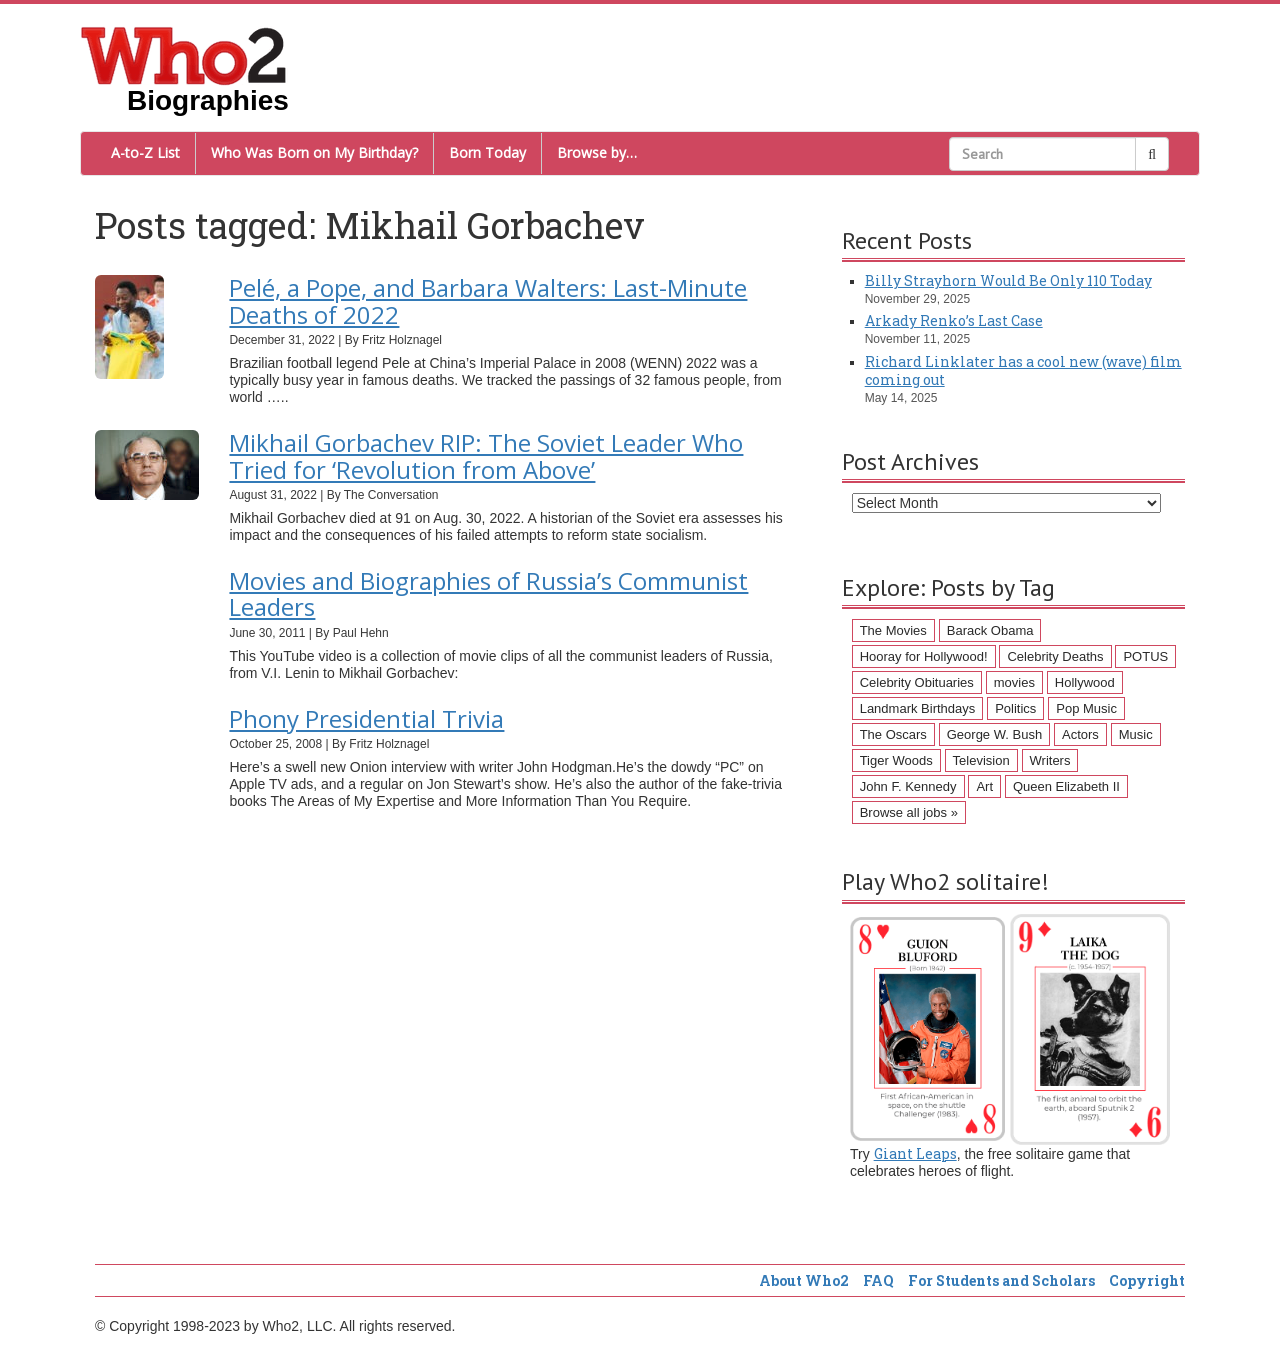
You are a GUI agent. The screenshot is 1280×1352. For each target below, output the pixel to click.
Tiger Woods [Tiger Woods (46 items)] (896, 760)
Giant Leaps (915, 1153)
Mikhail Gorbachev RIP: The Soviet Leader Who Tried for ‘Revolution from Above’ (486, 455)
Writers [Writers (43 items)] (1050, 760)
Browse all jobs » (909, 812)
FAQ (878, 1280)
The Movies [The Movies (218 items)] (893, 630)
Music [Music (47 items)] (1136, 734)
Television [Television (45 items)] (981, 760)
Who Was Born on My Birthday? (314, 152)
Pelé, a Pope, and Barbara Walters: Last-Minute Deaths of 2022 (488, 300)
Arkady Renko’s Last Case (954, 320)
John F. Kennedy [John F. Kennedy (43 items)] (908, 786)
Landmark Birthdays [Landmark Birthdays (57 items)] (918, 708)
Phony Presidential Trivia (366, 718)
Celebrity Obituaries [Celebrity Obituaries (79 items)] (917, 682)
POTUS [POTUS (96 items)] (1145, 656)
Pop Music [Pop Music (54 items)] (1086, 708)
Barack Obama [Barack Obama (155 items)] (990, 630)
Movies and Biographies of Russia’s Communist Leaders (488, 593)
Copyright (1147, 1280)
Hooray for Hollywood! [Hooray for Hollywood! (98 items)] (924, 656)
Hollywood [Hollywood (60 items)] (1085, 682)
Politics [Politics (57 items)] (1015, 708)
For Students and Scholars (1001, 1280)
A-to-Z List (145, 152)
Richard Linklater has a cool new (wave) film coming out (1023, 370)
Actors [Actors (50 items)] (1080, 734)
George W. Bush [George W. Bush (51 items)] (994, 734)
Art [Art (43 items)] (984, 786)
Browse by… (597, 152)
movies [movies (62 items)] (1014, 682)
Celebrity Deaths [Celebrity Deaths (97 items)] (1055, 656)
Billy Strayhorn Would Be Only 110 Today (1008, 280)
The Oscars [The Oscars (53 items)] (893, 734)
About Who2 (804, 1280)
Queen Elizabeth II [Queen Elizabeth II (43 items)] (1066, 786)
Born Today (487, 152)
